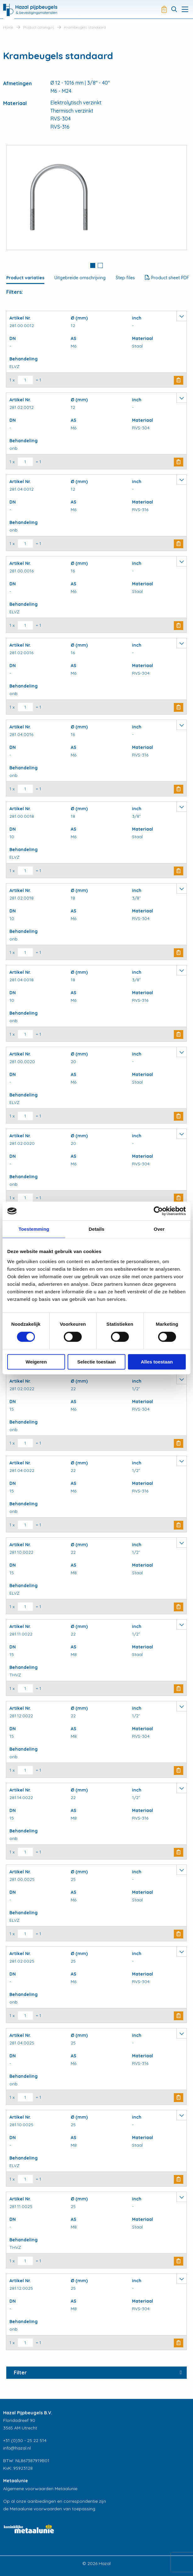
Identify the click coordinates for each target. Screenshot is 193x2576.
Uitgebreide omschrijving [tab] (80, 278)
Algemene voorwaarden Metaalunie (40, 2488)
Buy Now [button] (178, 380)
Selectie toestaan (96, 1361)
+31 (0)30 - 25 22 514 (25, 2440)
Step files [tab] (125, 278)
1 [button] (92, 265)
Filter (20, 2372)
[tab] (92, 266)
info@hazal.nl (17, 2448)
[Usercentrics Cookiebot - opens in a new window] (158, 1211)
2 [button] (100, 265)
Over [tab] (159, 1229)
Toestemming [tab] (34, 1229)
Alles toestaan (157, 1361)
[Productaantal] (25, 380)
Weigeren (36, 1361)
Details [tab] (96, 1229)
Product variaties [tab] (25, 278)
